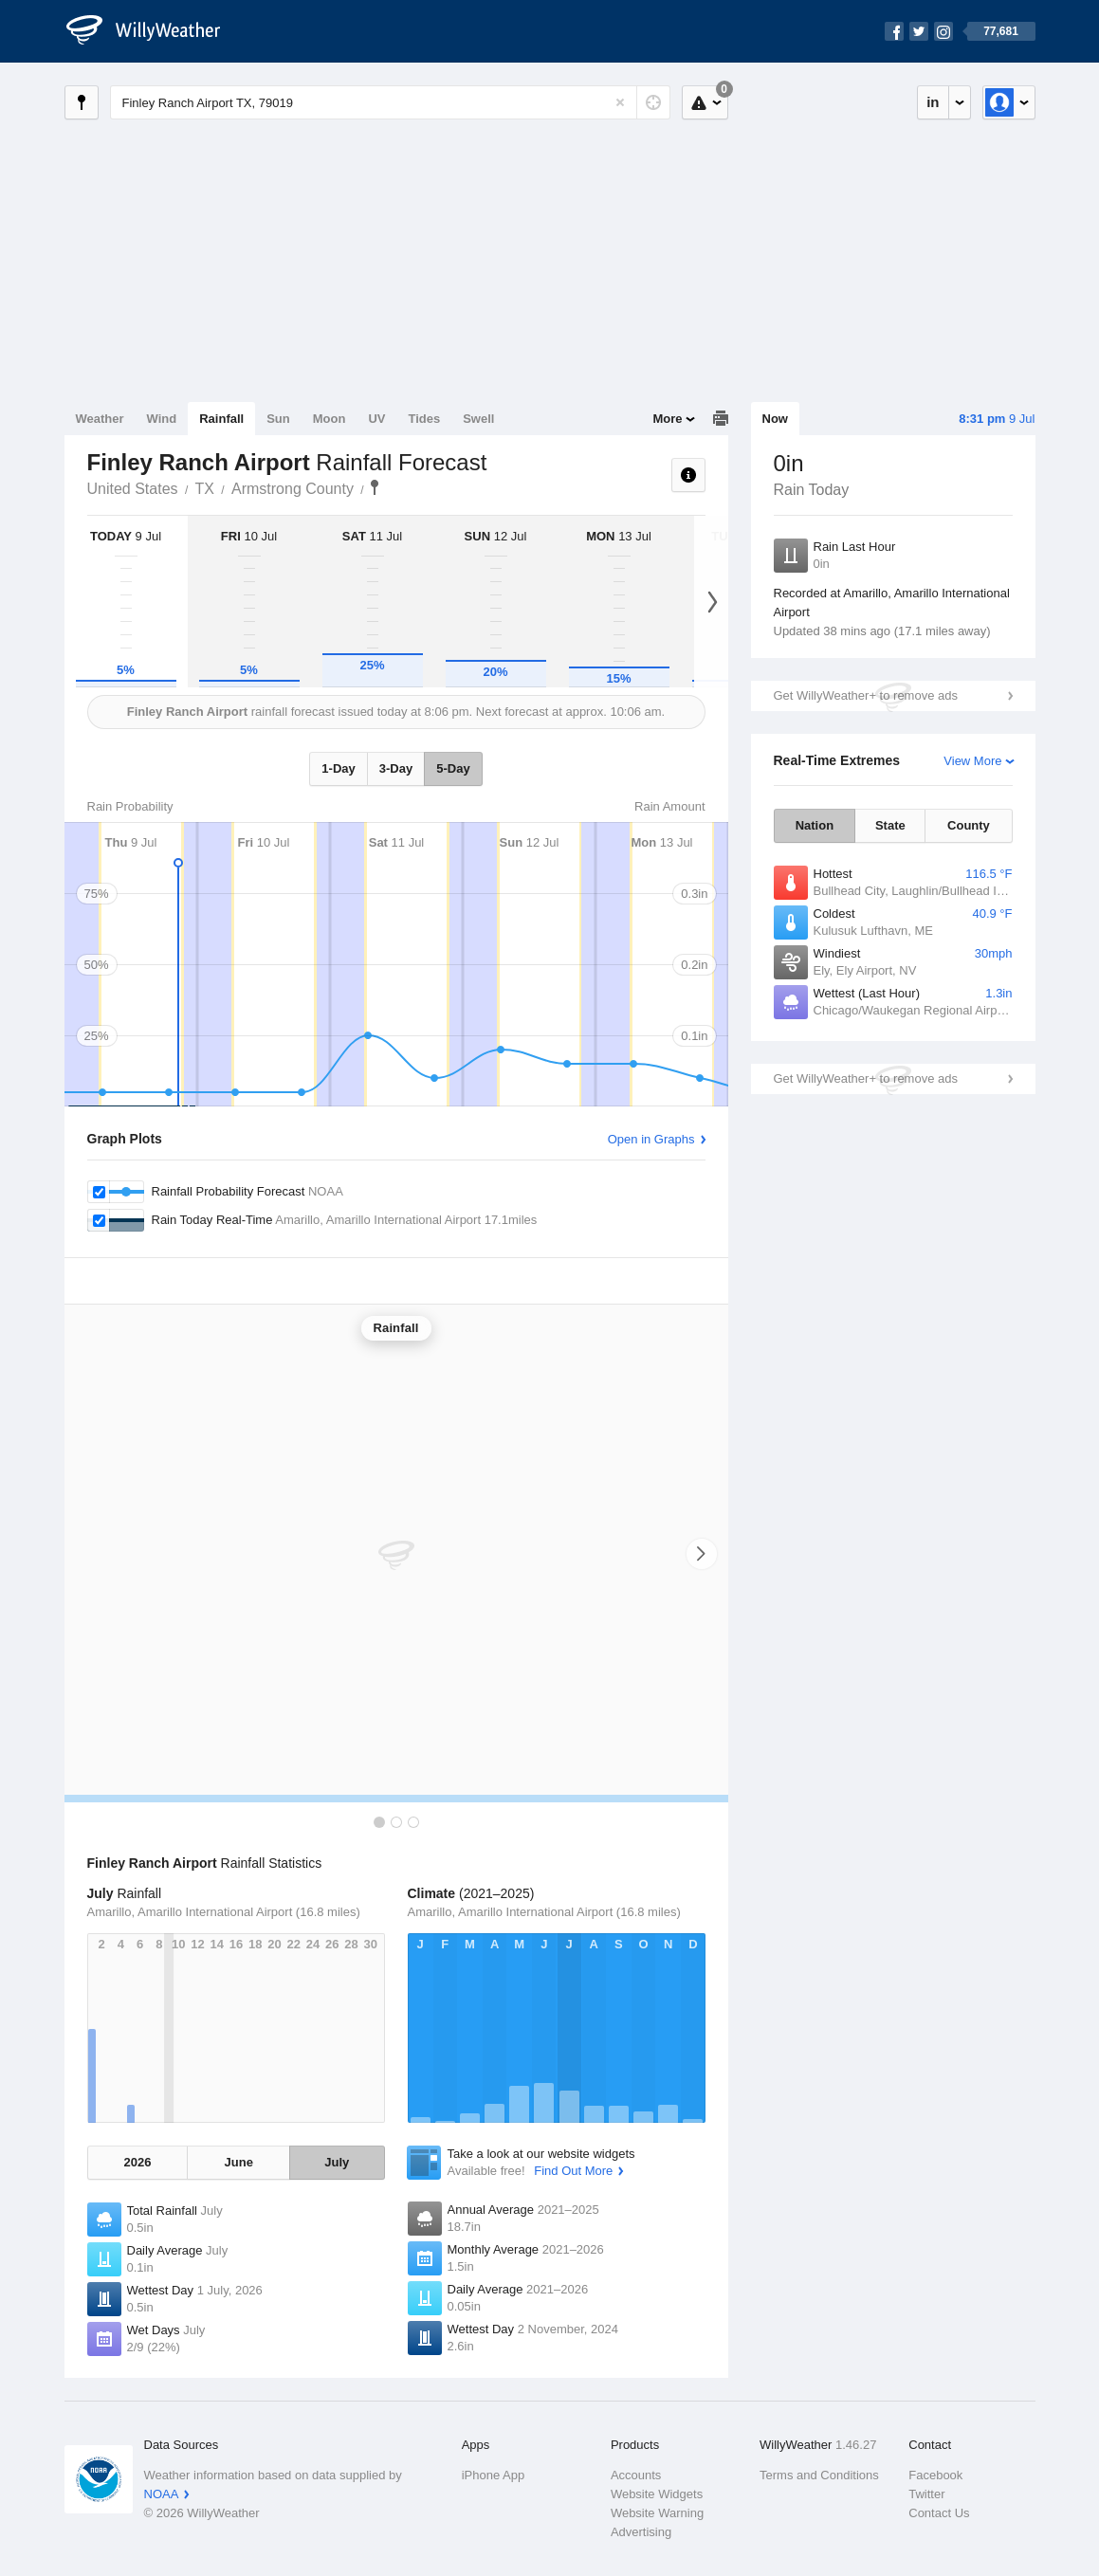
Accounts (636, 2475)
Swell (478, 418)
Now (775, 418)
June (239, 2162)
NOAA (161, 2494)
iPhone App (493, 2475)
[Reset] (620, 102)
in (932, 102)
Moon (329, 418)
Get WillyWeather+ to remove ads (866, 695)
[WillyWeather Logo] (153, 31)
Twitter (926, 2494)
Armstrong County (292, 489)
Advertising (641, 2532)
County (968, 825)
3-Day (395, 768)
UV (376, 418)
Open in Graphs (651, 1139)
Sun (278, 418)
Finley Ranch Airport (374, 487)
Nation (814, 825)
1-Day (338, 768)
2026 (138, 2162)
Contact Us (938, 2513)
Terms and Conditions (819, 2475)
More (667, 418)
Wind (162, 418)
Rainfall (221, 418)
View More (972, 761)
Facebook (935, 2475)
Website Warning (657, 2513)
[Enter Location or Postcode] (390, 102)
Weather (100, 418)
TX (204, 489)
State (890, 825)
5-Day (452, 768)
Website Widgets (657, 2494)
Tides (424, 418)
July (336, 2162)
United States (132, 489)
